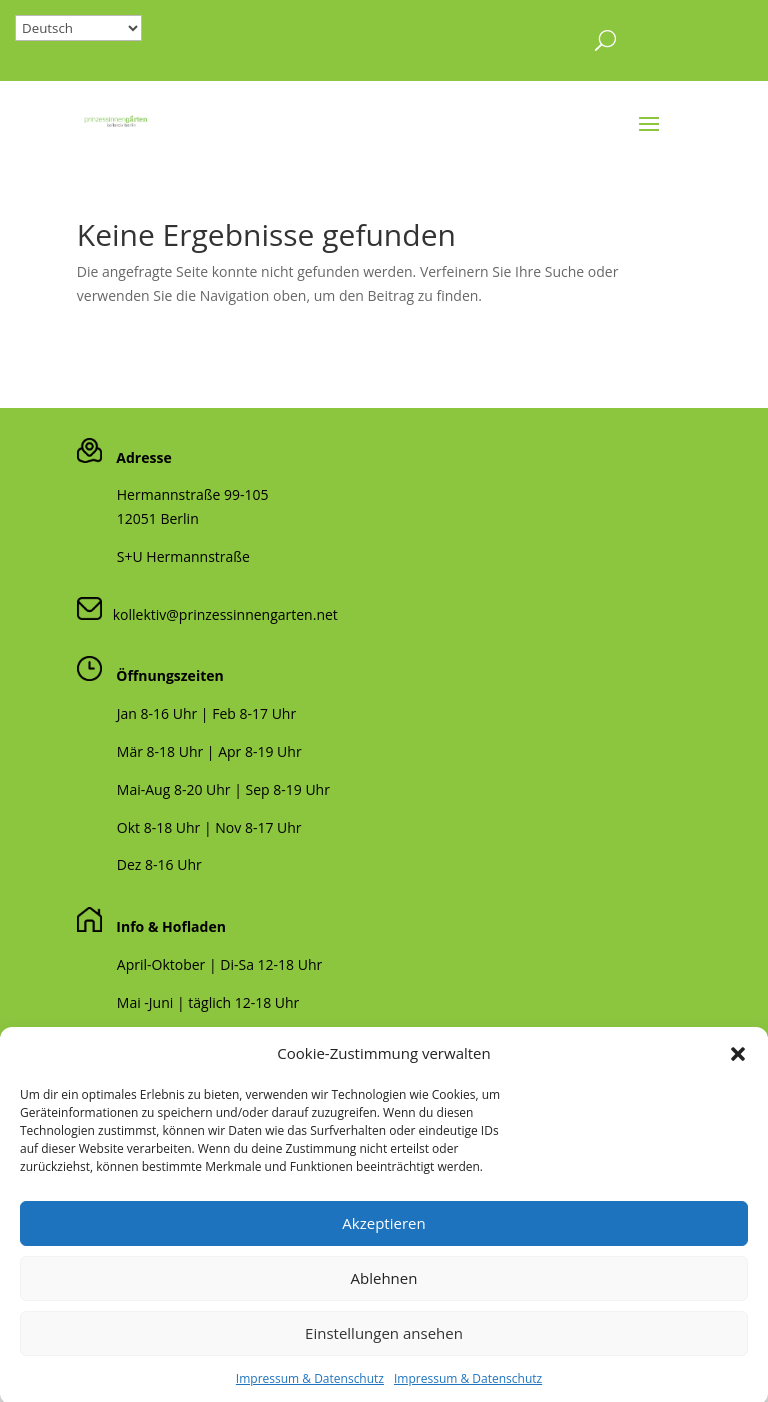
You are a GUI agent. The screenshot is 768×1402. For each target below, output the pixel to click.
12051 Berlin (158, 518)
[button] (738, 1074)
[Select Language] (78, 28)
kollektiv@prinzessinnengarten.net (220, 614)
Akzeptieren (383, 1244)
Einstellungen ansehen (384, 1354)
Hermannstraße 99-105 (193, 494)
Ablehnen (384, 1299)
